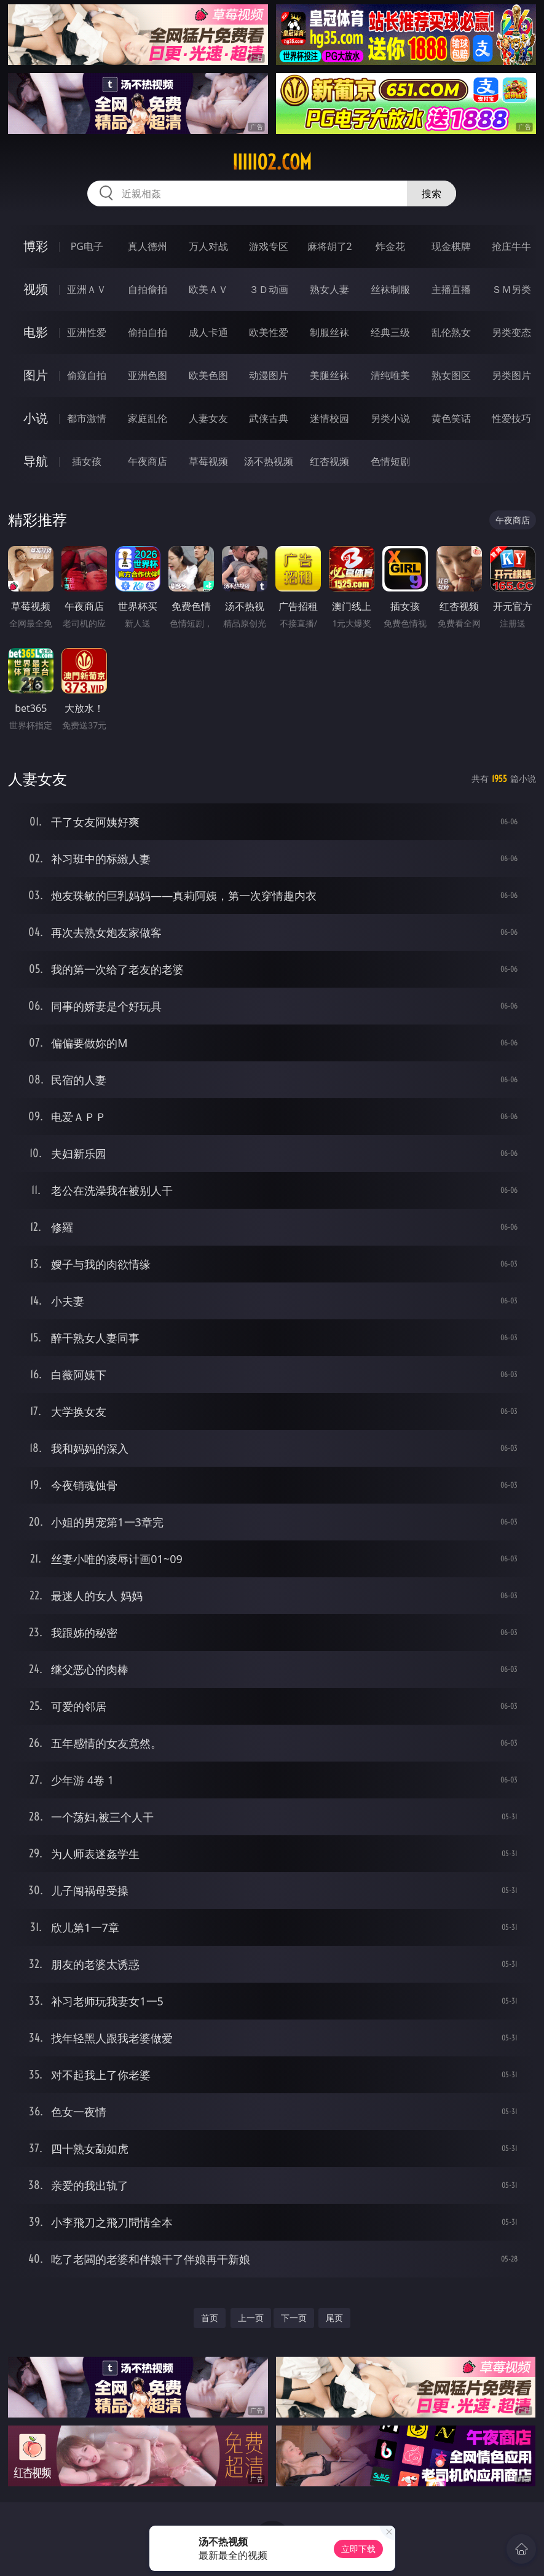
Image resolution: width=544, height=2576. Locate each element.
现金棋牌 (451, 246)
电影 (35, 332)
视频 (35, 289)
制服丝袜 (329, 332)
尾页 (334, 2318)
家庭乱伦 (147, 418)
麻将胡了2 (329, 246)
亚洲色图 (147, 375)
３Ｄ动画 (268, 289)
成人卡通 (208, 332)
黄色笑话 (451, 418)
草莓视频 (208, 461)
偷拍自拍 (147, 332)
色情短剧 (390, 461)
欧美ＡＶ (208, 289)
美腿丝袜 (329, 375)
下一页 (294, 2318)
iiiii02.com (272, 162)
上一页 (251, 2318)
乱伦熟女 (451, 332)
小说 (35, 418)
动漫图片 (268, 375)
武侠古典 (268, 418)
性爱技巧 (511, 418)
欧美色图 (208, 375)
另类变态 (511, 332)
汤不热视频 (268, 461)
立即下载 (358, 2549)
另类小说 (390, 418)
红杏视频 (329, 461)
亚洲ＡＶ (86, 289)
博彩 (35, 246)
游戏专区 (268, 246)
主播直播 (451, 289)
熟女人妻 (329, 289)
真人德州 (147, 246)
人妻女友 (208, 418)
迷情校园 (329, 418)
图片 (35, 375)
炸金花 (390, 246)
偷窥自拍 (86, 375)
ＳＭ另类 (511, 289)
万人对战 (208, 246)
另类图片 (511, 375)
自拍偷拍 (147, 289)
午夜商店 (147, 461)
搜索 (431, 193)
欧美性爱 (268, 332)
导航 (35, 461)
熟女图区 (451, 375)
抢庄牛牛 (511, 246)
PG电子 (87, 246)
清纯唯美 (390, 375)
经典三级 (390, 332)
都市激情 (86, 418)
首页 (209, 2318)
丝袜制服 (390, 289)
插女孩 (86, 461)
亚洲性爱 (86, 332)
